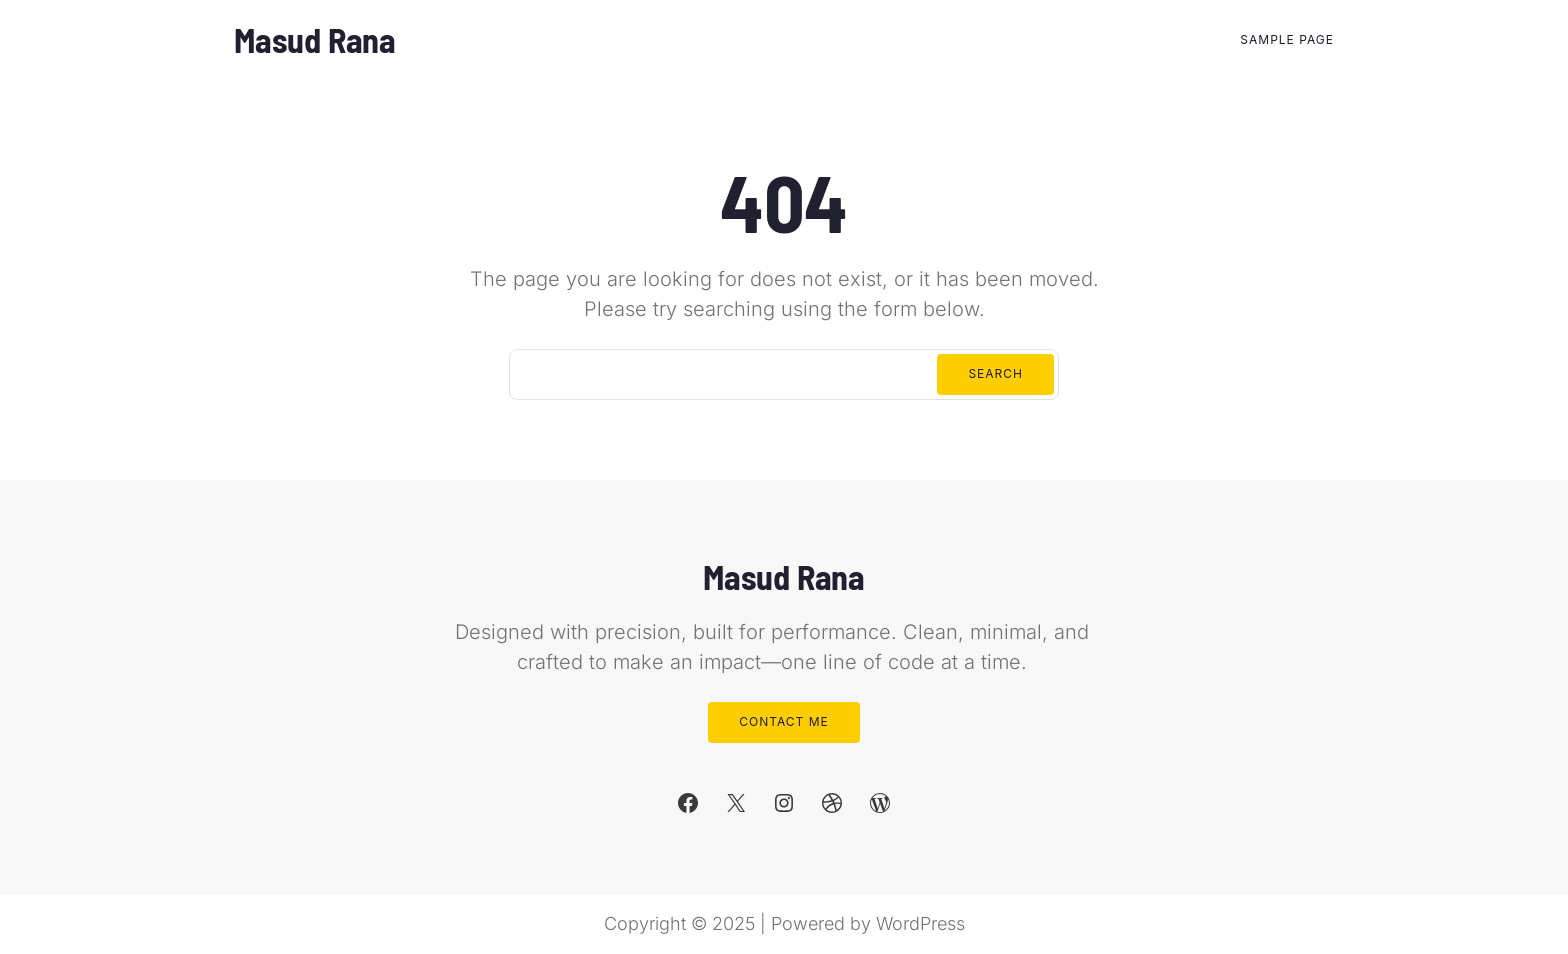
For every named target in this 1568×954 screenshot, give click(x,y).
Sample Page (1287, 39)
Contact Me (784, 721)
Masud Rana (315, 39)
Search (995, 373)
